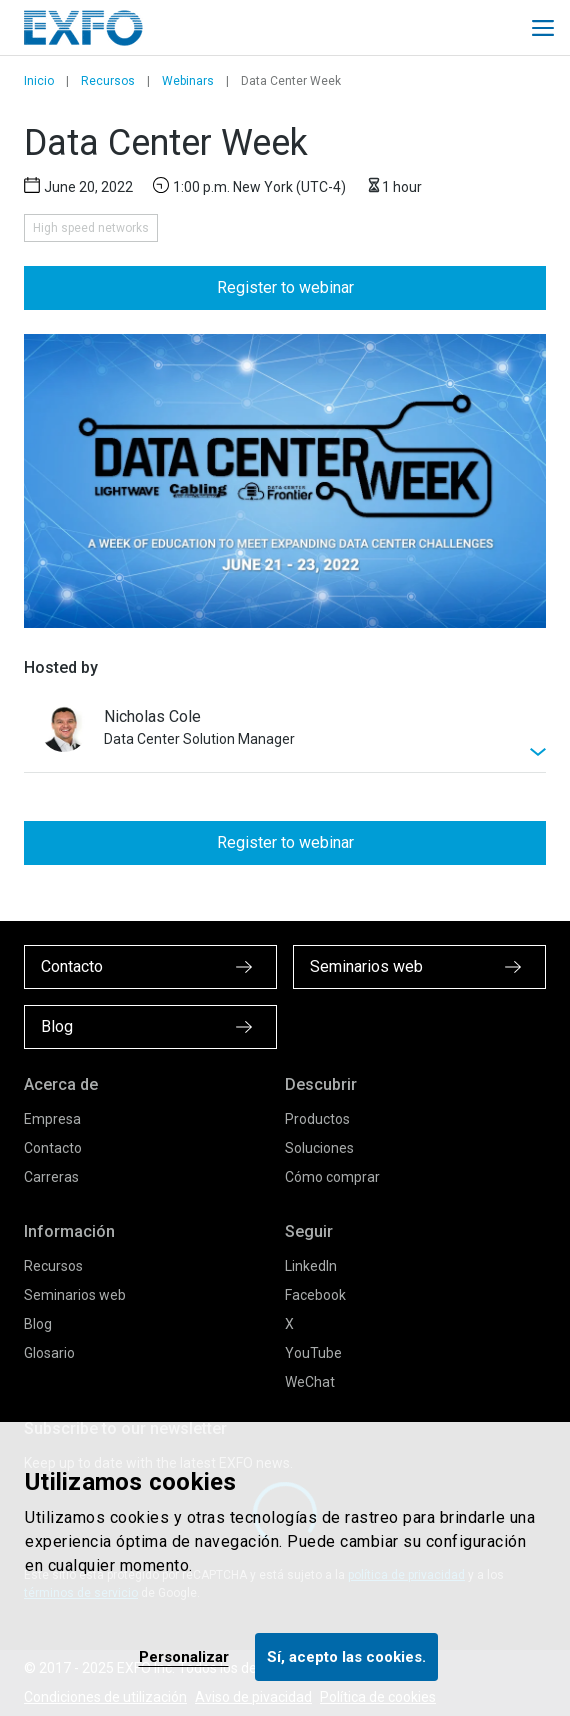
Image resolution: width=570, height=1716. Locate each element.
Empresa (52, 1119)
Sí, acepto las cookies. (346, 1657)
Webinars (188, 81)
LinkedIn (311, 1266)
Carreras (51, 1177)
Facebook (315, 1295)
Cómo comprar (332, 1177)
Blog (38, 1324)
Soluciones (319, 1148)
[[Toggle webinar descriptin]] (285, 738)
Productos (317, 1119)
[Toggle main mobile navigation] (543, 28)
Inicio (39, 81)
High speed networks (91, 228)
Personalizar (184, 1657)
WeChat (310, 1382)
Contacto (53, 1148)
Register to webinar (285, 287)
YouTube (313, 1353)
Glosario (49, 1353)
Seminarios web (75, 1295)
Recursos (108, 81)
